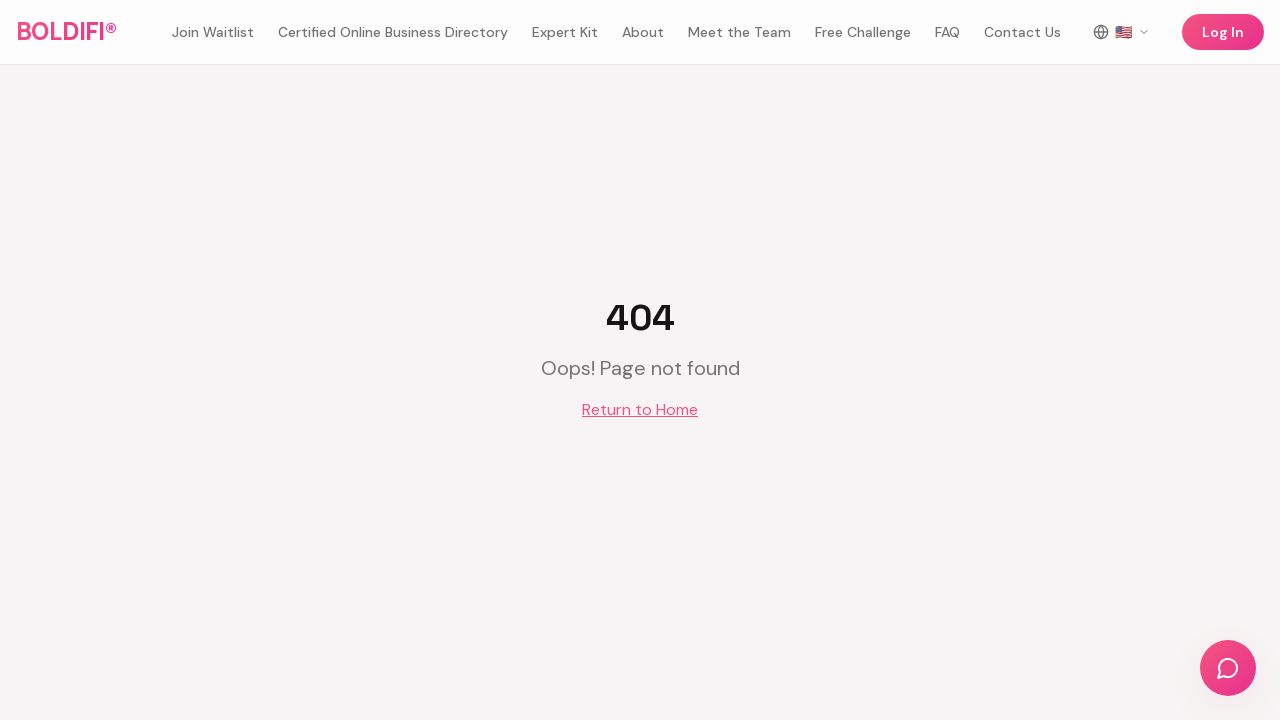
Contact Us (1022, 32)
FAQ (947, 32)
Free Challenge (863, 32)
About (643, 32)
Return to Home (640, 409)
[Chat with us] (1228, 668)
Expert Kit (565, 32)
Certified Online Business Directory (393, 32)
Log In (1223, 32)
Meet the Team (739, 32)
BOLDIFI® (66, 31)
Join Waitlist (213, 32)
